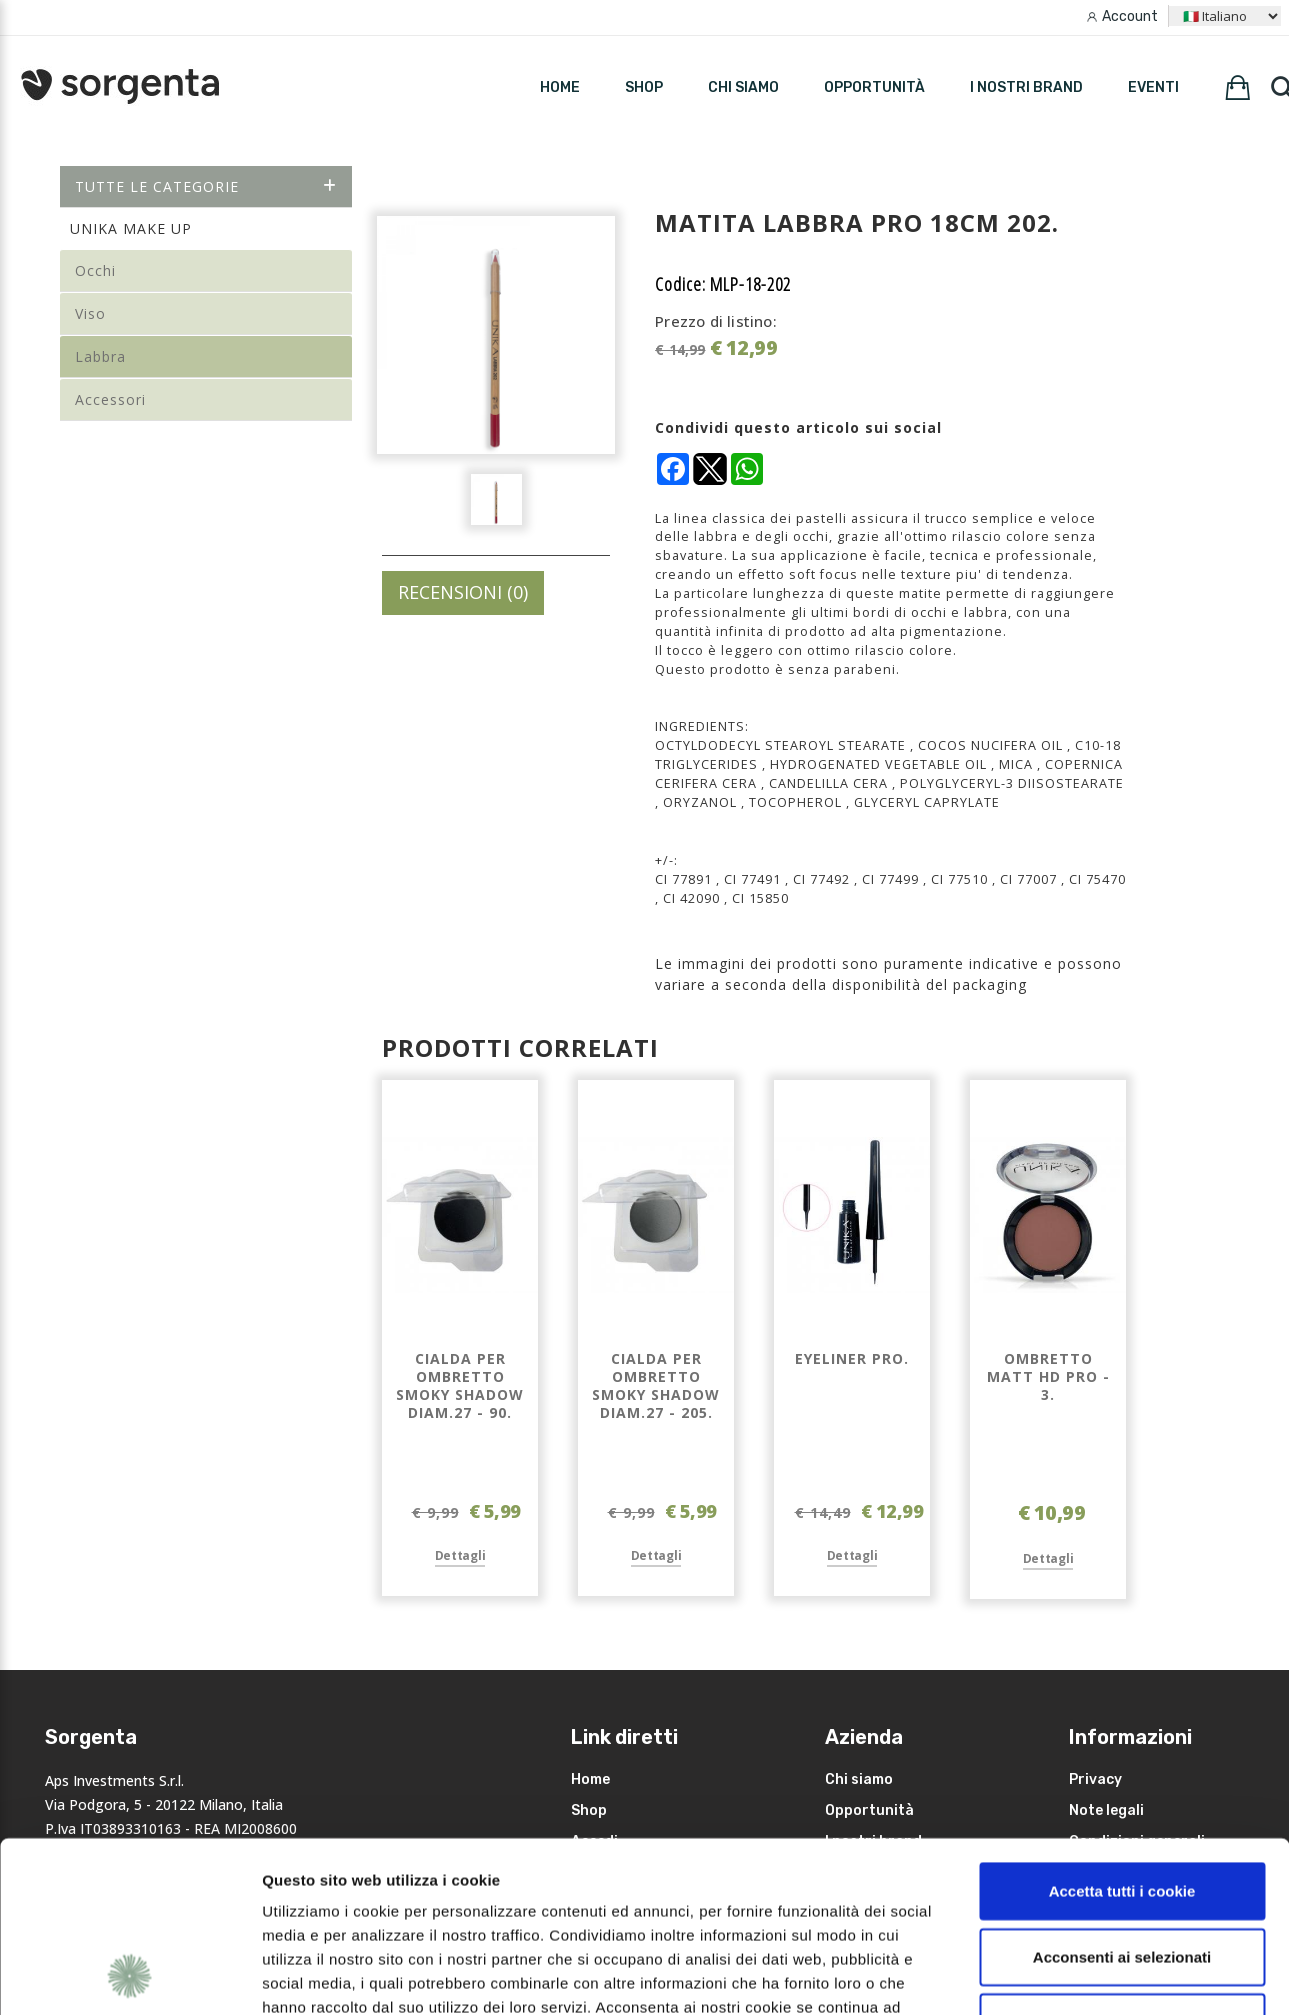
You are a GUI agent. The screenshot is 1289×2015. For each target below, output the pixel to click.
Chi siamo (743, 87)
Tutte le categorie (206, 186)
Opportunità (874, 87)
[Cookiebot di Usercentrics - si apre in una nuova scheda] (129, 1976)
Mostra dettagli (1062, 1975)
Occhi (95, 270)
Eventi (1153, 87)
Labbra (100, 356)
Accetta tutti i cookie (1122, 1730)
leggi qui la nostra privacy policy (387, 1894)
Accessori (110, 399)
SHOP (644, 87)
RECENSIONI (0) (463, 592)
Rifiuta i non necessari (1122, 1861)
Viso (90, 313)
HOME (560, 87)
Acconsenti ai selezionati (1122, 1796)
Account (1130, 16)
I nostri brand (1026, 87)
